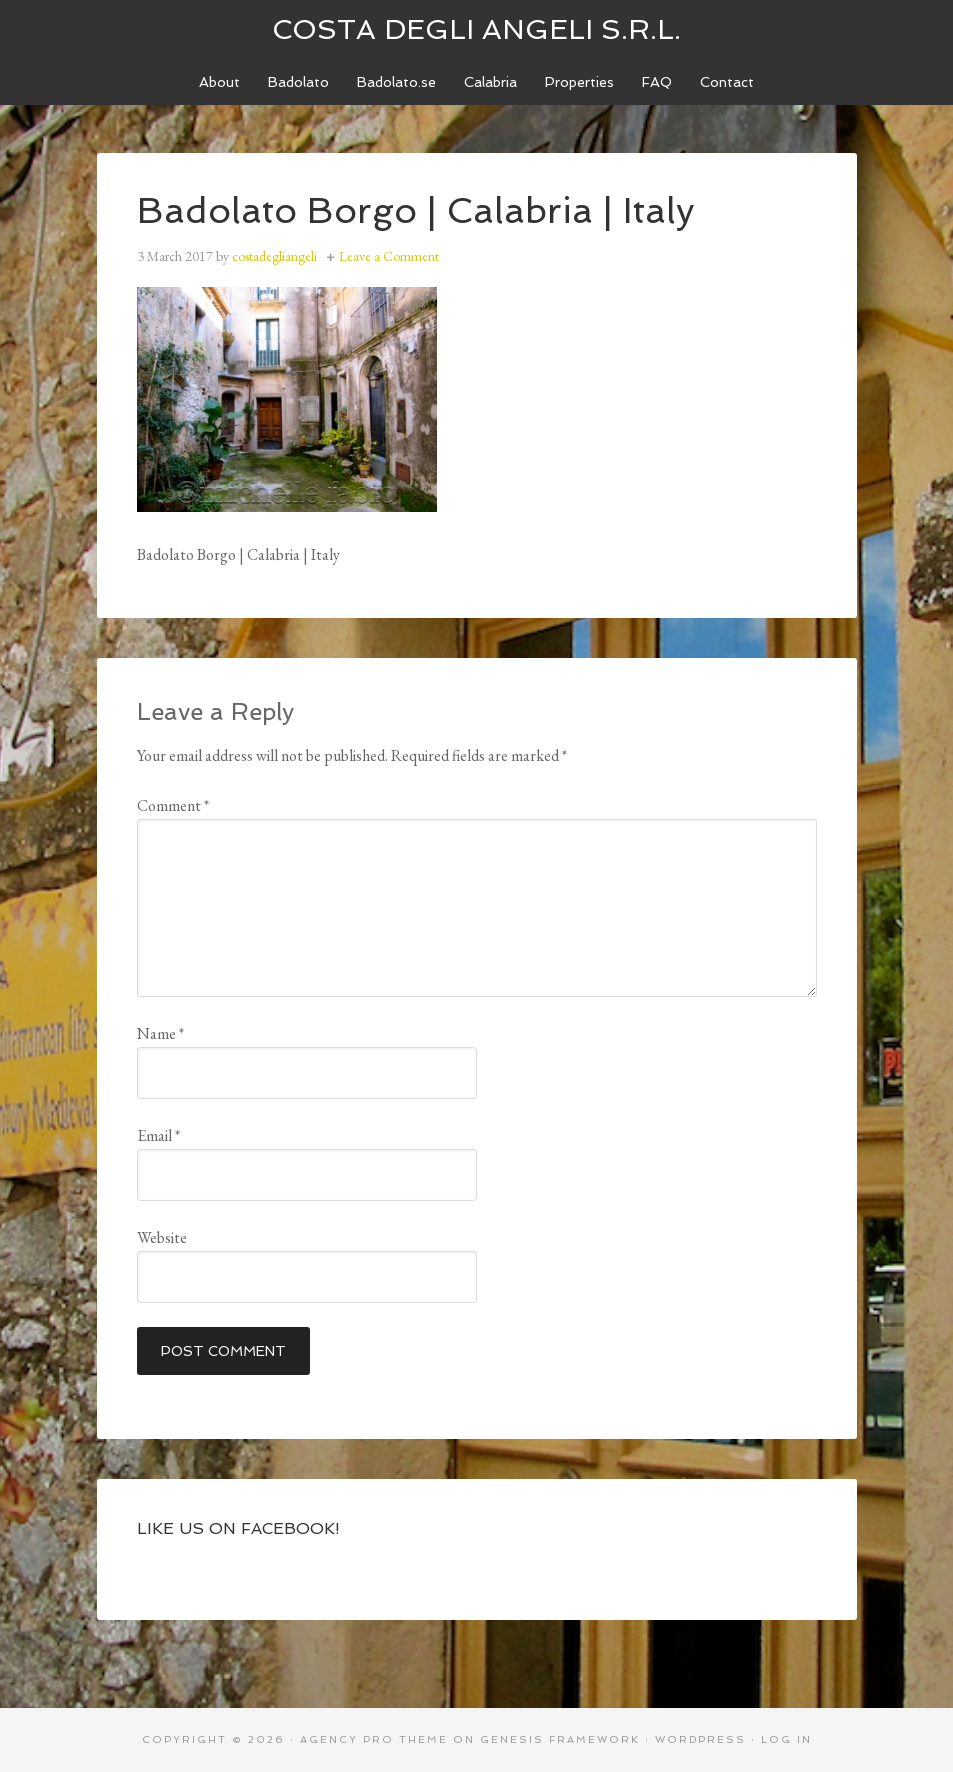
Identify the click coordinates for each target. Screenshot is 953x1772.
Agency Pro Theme (374, 1739)
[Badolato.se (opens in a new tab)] (396, 82)
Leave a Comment (389, 256)
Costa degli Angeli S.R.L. (476, 29)
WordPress (700, 1739)
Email (158, 1135)
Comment (173, 805)
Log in (786, 1739)
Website (162, 1237)
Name (160, 1033)
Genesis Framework (560, 1739)
